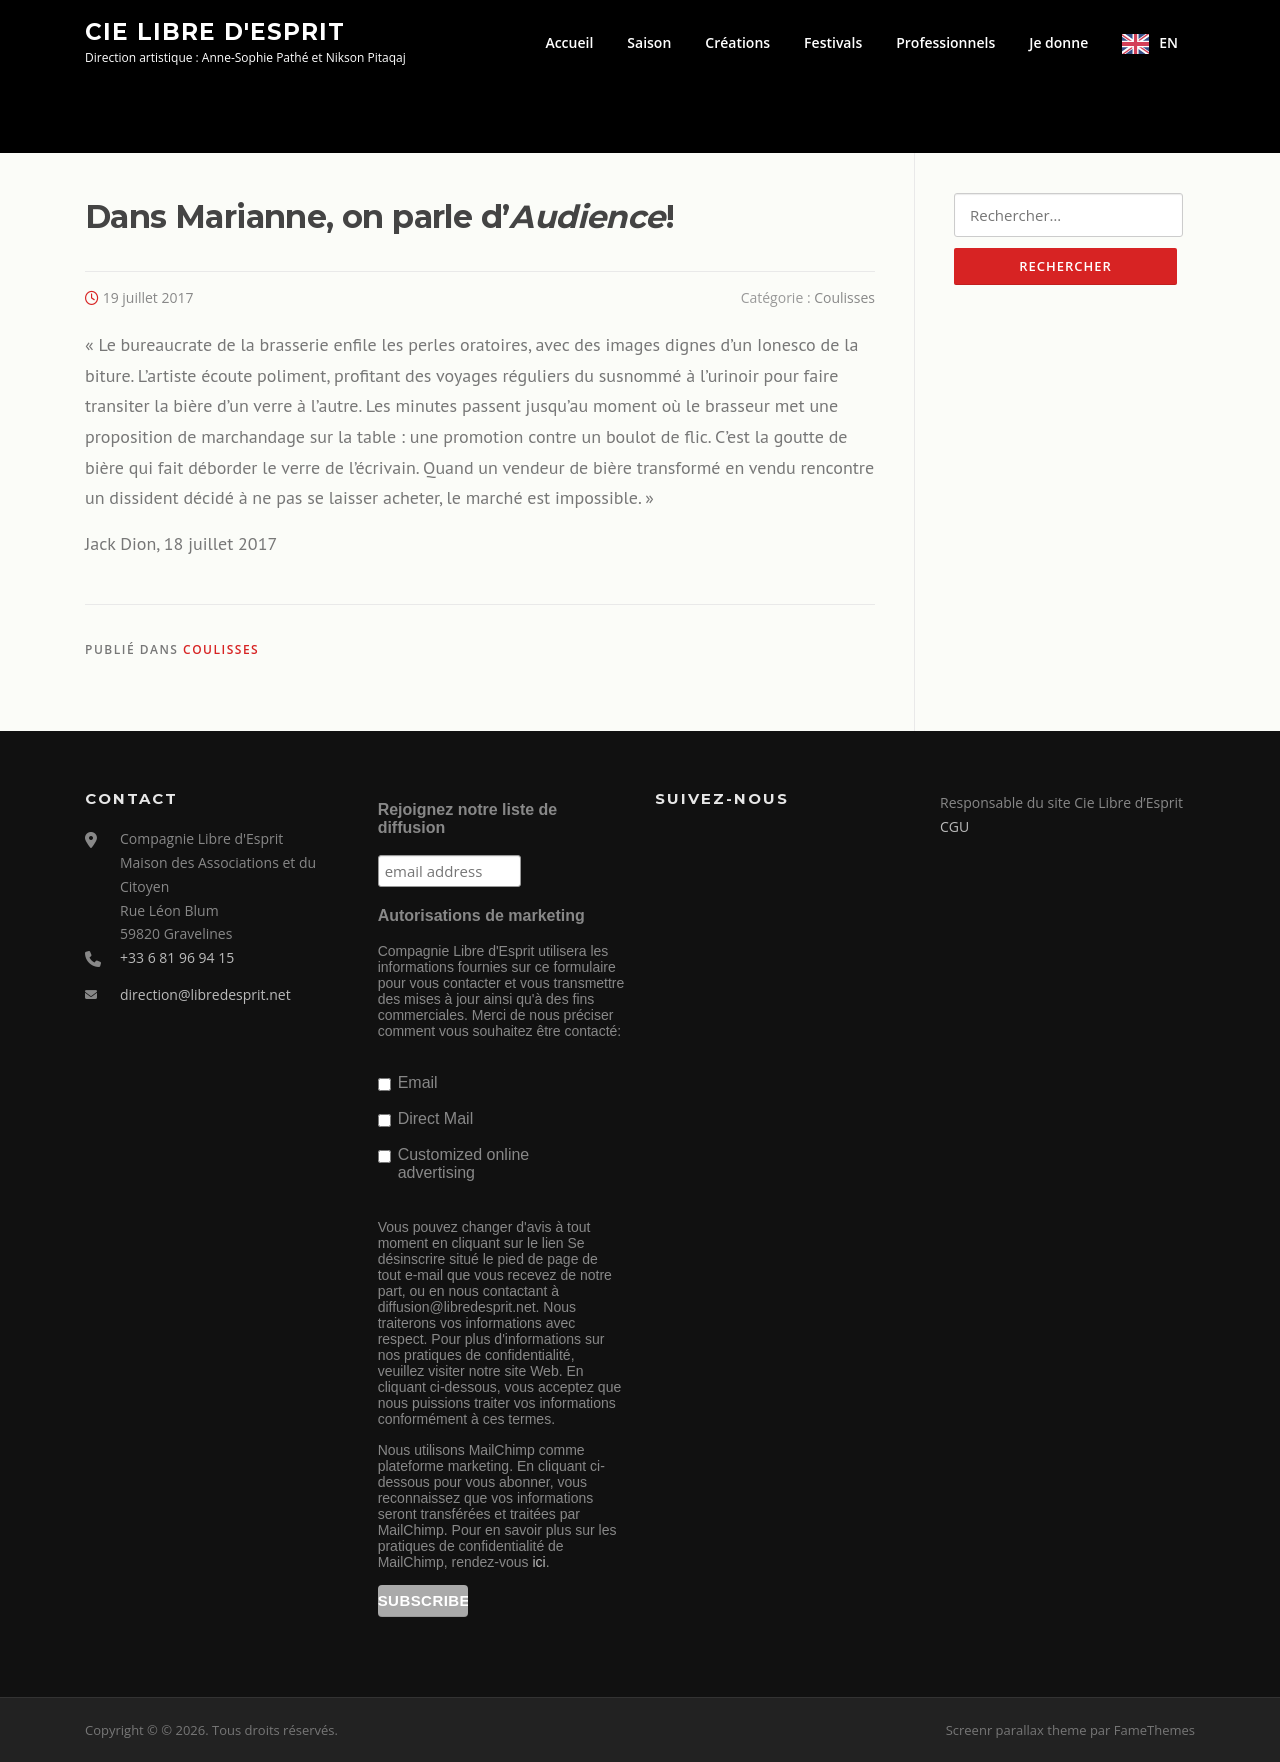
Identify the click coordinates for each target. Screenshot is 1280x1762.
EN (1168, 42)
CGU (954, 826)
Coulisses (844, 297)
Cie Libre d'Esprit (215, 31)
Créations (737, 42)
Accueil (569, 42)
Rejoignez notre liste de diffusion (468, 818)
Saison (649, 42)
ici (538, 1562)
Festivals (833, 42)
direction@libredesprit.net (205, 994)
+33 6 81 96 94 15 (177, 957)
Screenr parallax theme (1016, 1730)
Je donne (1058, 42)
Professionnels (945, 42)
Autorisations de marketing (481, 915)
